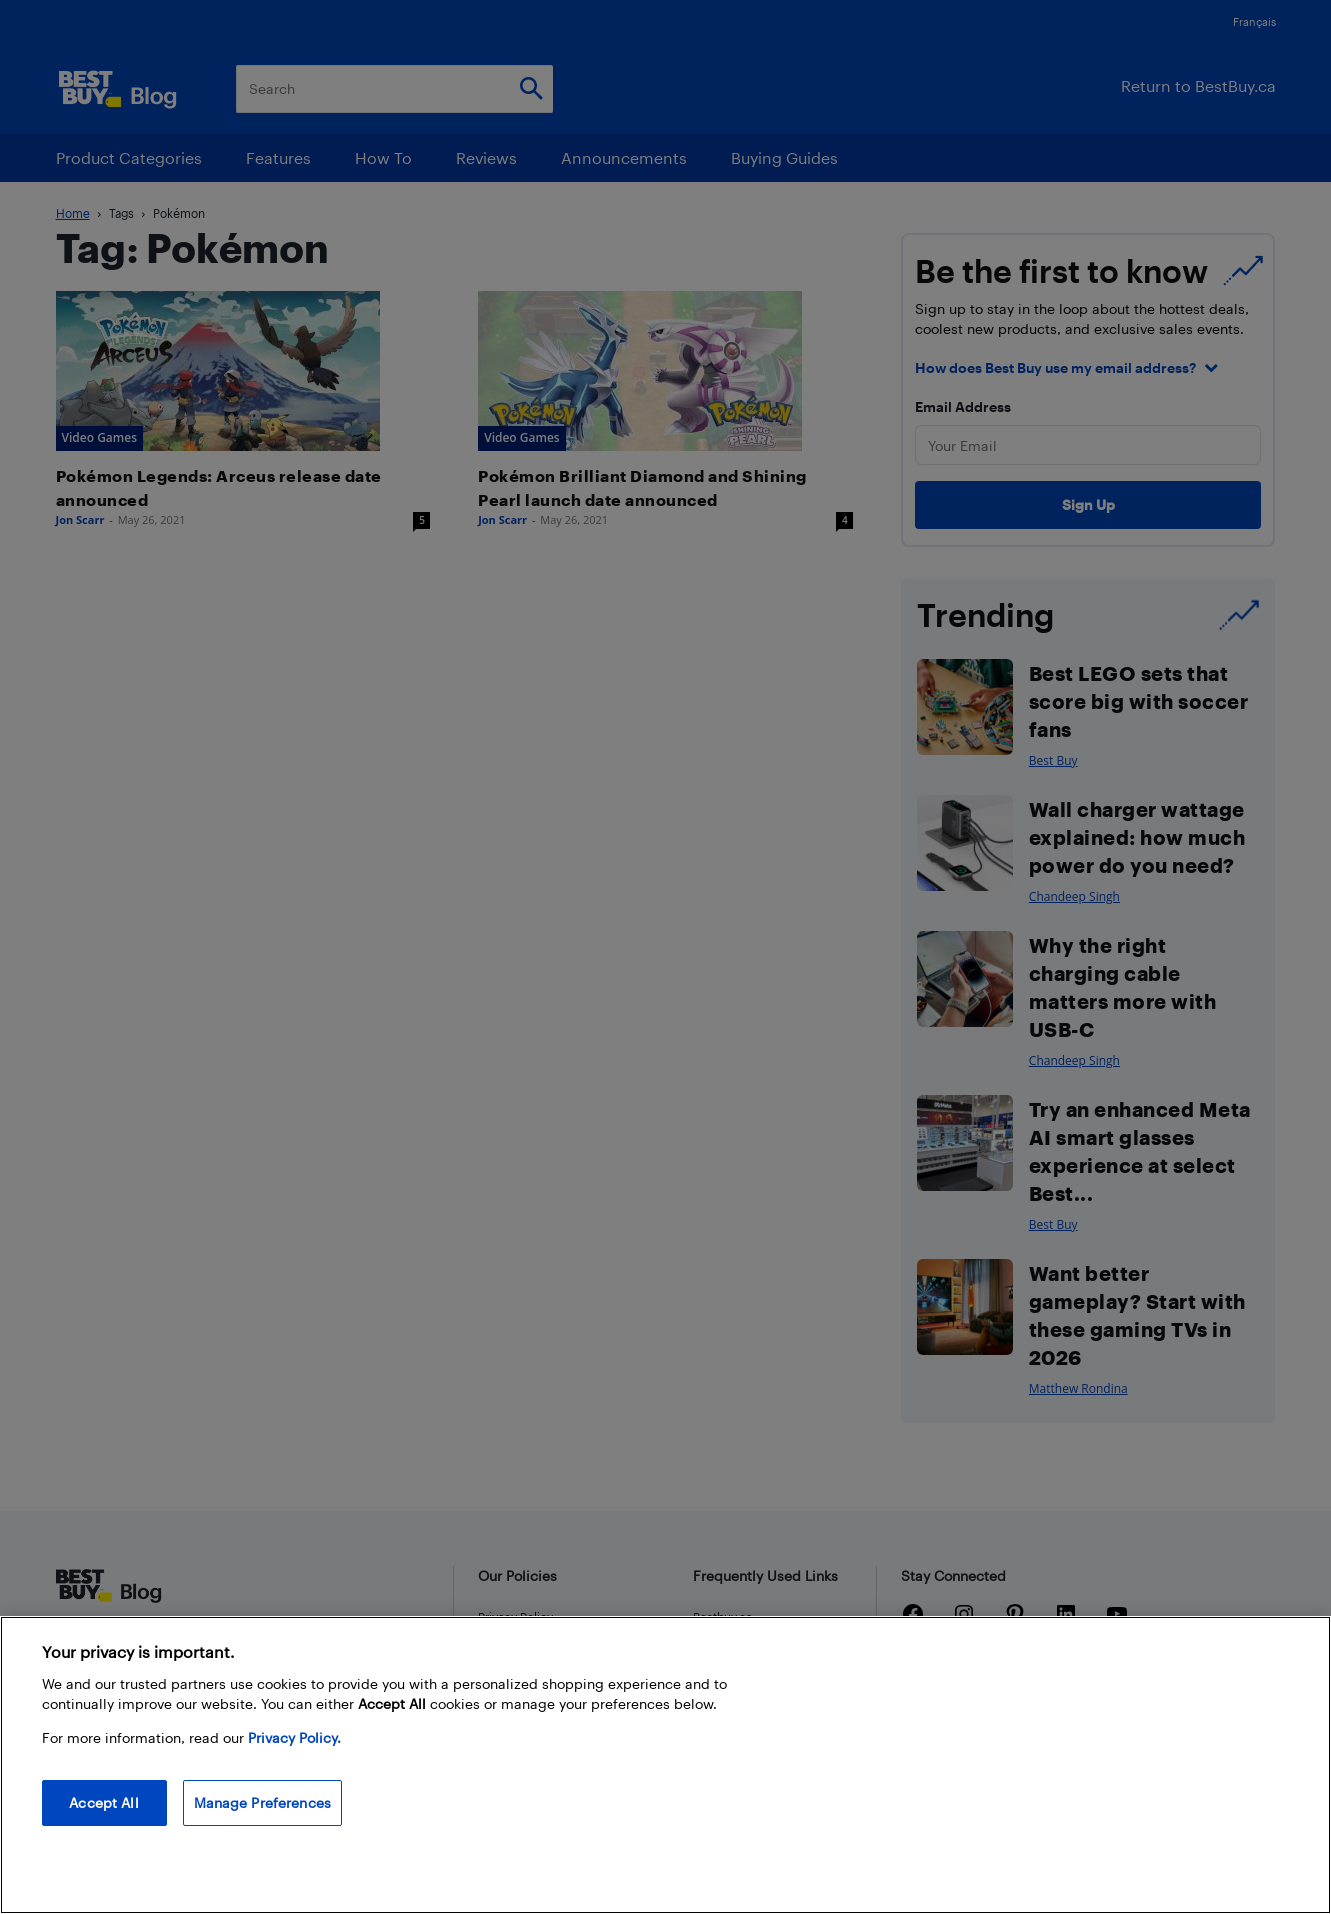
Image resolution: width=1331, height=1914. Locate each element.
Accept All (103, 1802)
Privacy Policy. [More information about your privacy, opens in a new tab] (294, 1737)
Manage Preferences (263, 1802)
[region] (665, 1765)
